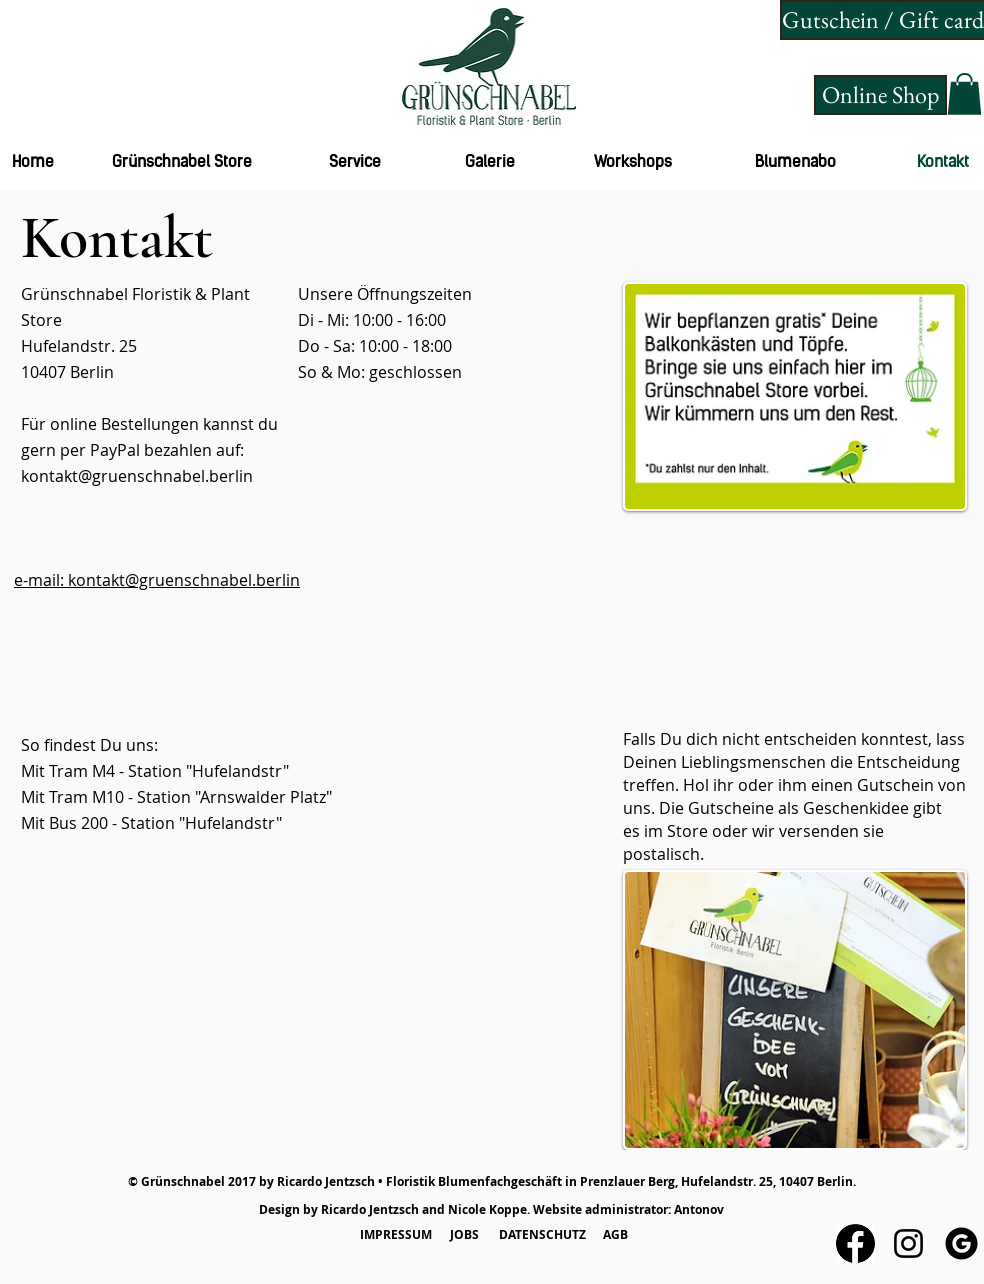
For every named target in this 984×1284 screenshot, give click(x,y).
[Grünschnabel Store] (182, 163)
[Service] (355, 163)
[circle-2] (961, 1243)
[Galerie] (490, 163)
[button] (964, 94)
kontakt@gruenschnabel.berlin (137, 476)
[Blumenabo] (795, 163)
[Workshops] (633, 163)
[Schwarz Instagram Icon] (908, 1243)
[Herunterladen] (855, 1243)
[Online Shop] (880, 95)
